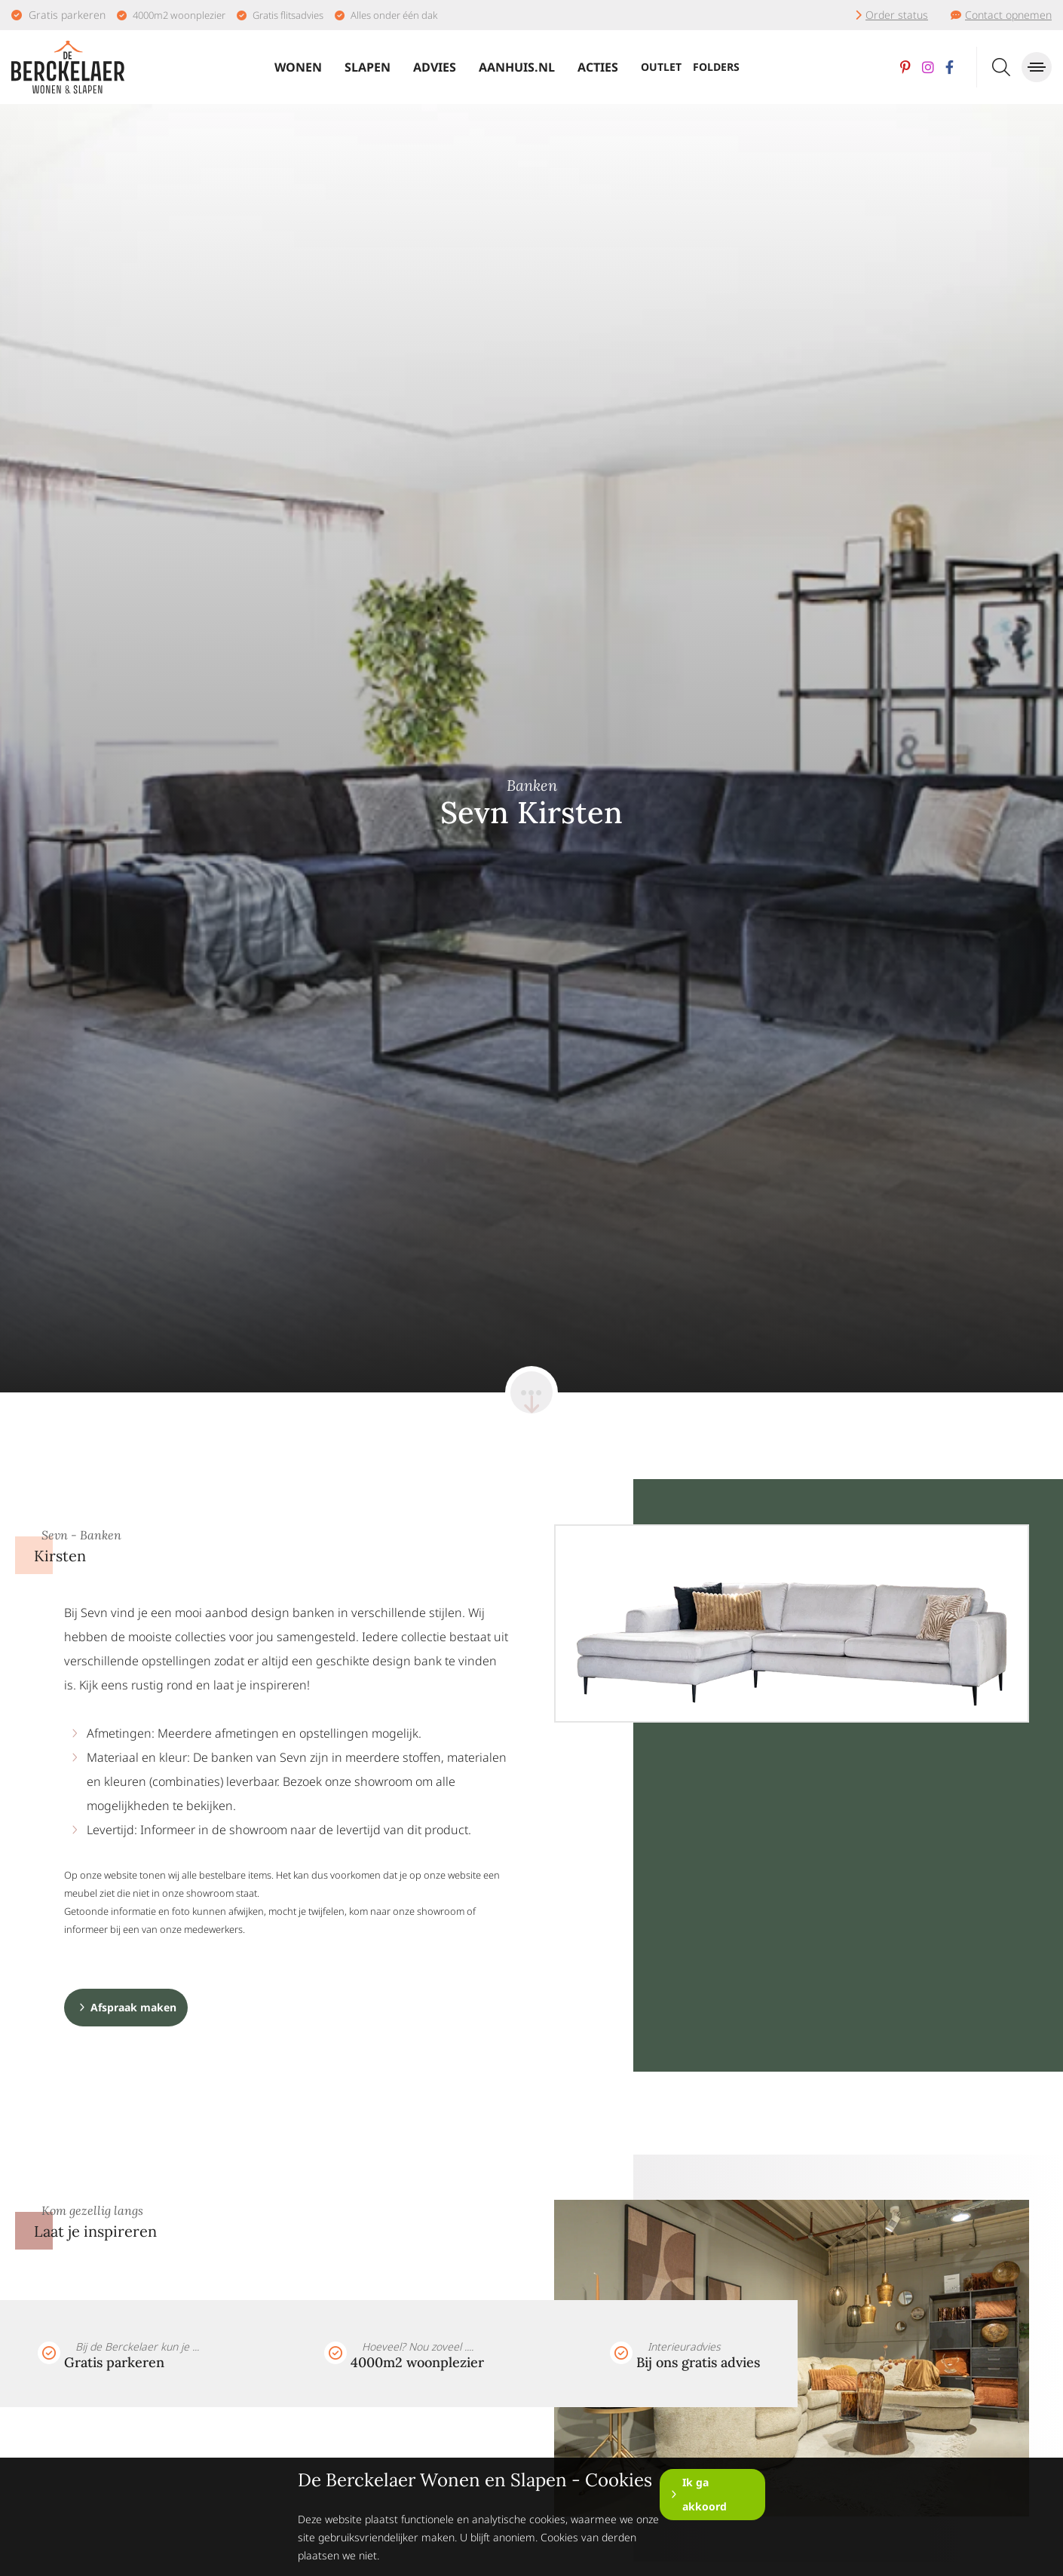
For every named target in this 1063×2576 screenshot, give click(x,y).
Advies (434, 67)
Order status (896, 15)
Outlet (661, 67)
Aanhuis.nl (517, 67)
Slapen (368, 67)
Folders (716, 67)
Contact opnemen (1008, 15)
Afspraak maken (133, 2007)
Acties (597, 67)
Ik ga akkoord (704, 2494)
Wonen (298, 67)
